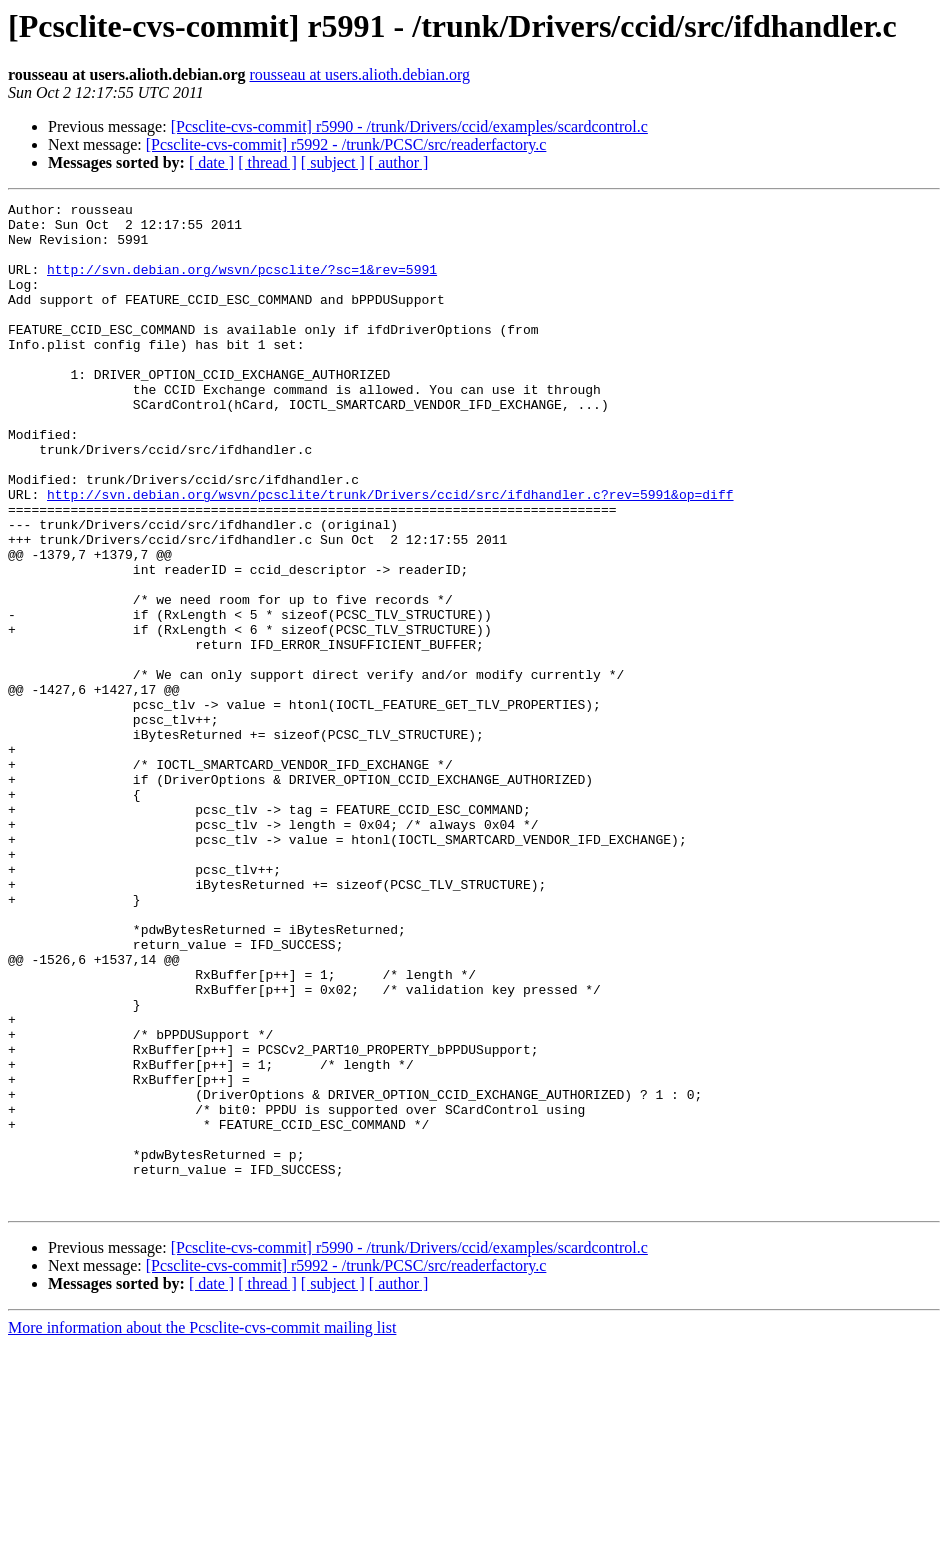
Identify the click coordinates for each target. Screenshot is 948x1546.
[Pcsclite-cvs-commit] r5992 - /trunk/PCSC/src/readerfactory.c (346, 144)
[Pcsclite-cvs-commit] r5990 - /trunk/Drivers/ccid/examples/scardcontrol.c (409, 126)
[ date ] (211, 162)
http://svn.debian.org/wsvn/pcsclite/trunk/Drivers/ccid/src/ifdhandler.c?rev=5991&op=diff (390, 554)
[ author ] (399, 162)
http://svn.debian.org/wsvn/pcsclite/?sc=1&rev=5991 (242, 284)
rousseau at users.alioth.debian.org (360, 74)
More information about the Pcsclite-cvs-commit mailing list (202, 1528)
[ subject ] (333, 162)
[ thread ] (267, 162)
